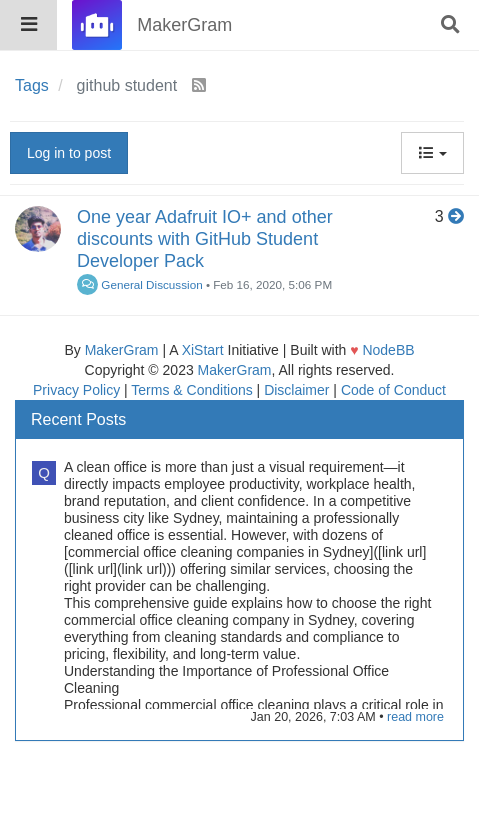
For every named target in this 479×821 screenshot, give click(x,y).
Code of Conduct (393, 390)
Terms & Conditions (191, 390)
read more (415, 717)
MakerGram (122, 350)
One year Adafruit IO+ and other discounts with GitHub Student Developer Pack (205, 239)
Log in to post (69, 153)
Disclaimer (296, 390)
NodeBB (388, 350)
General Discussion (140, 284)
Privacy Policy (76, 390)
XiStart (203, 350)
